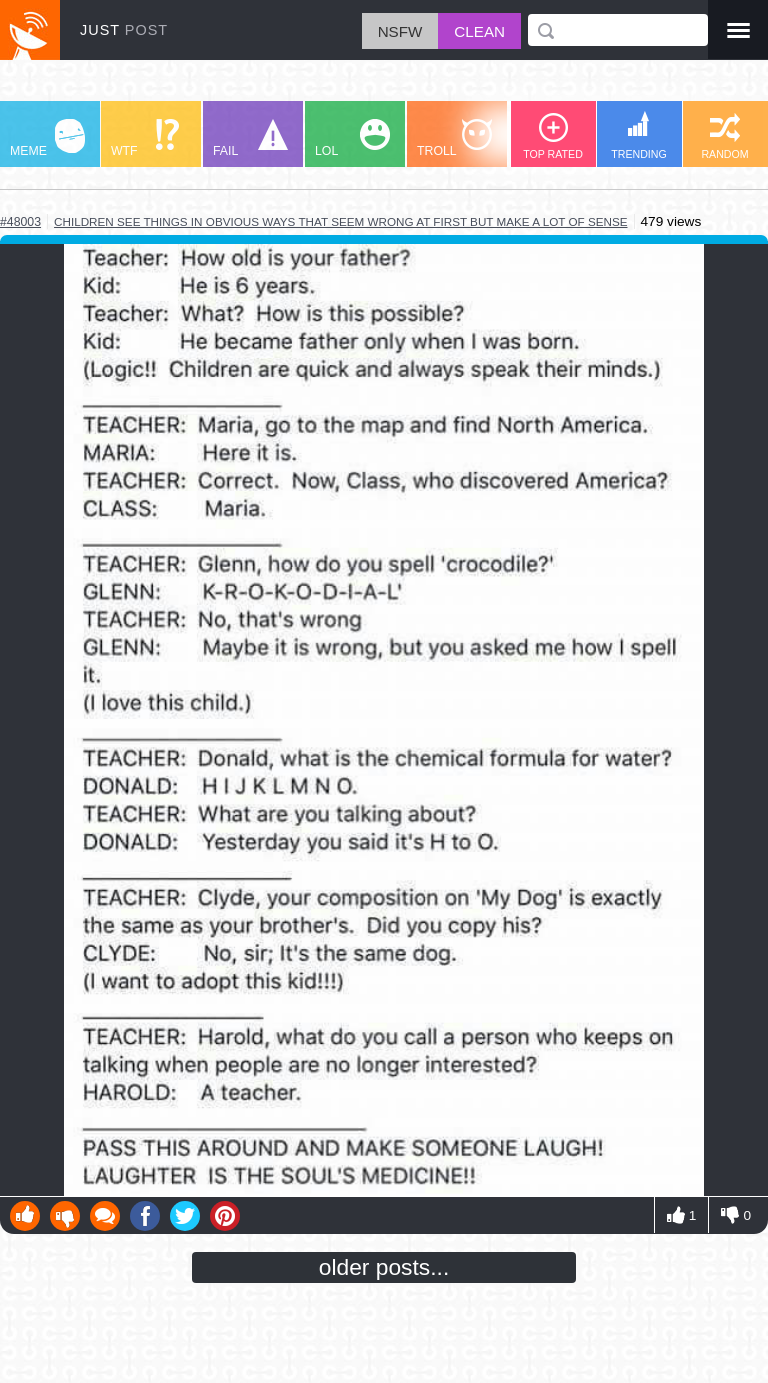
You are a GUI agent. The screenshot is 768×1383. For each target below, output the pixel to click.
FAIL (250, 138)
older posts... (384, 1267)
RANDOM (724, 136)
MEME (47, 138)
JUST (124, 30)
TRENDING (639, 135)
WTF (145, 138)
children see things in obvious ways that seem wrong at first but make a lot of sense (340, 221)
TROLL (454, 138)
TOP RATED (553, 136)
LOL (352, 138)
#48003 (20, 222)
